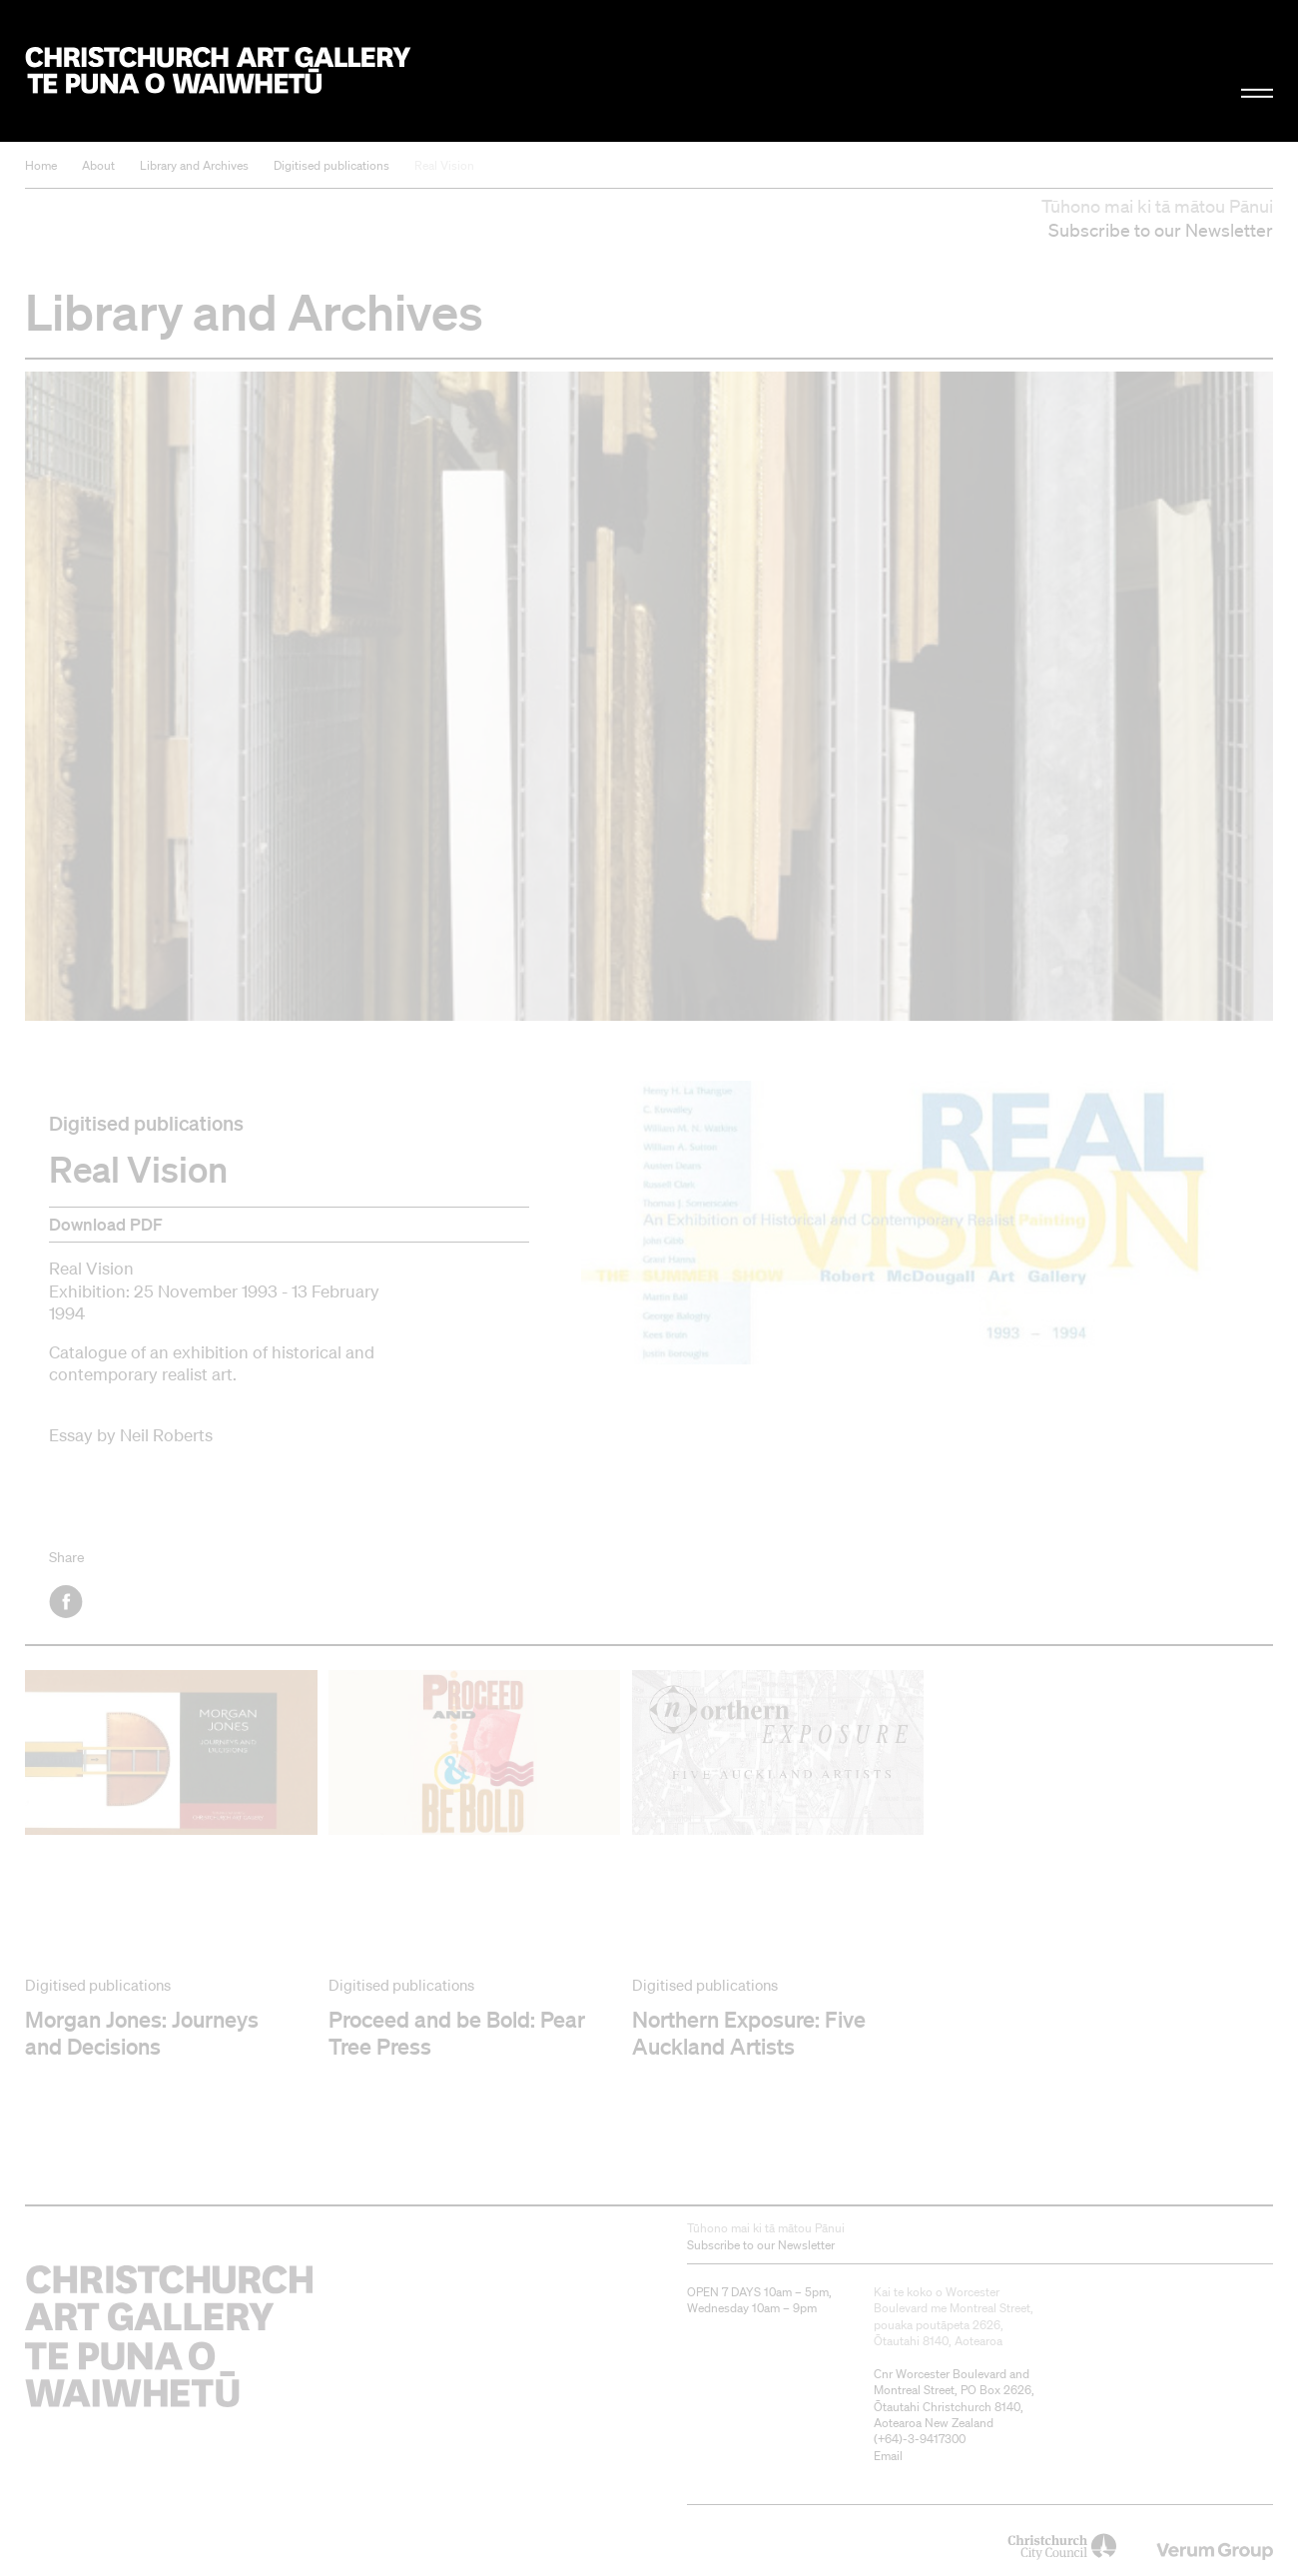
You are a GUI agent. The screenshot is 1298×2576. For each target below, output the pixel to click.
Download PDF (106, 1224)
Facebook (67, 1601)
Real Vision (444, 165)
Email (888, 2455)
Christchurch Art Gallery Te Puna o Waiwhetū (218, 71)
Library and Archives (194, 165)
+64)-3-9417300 (922, 2438)
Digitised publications (331, 165)
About (98, 165)
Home (41, 165)
